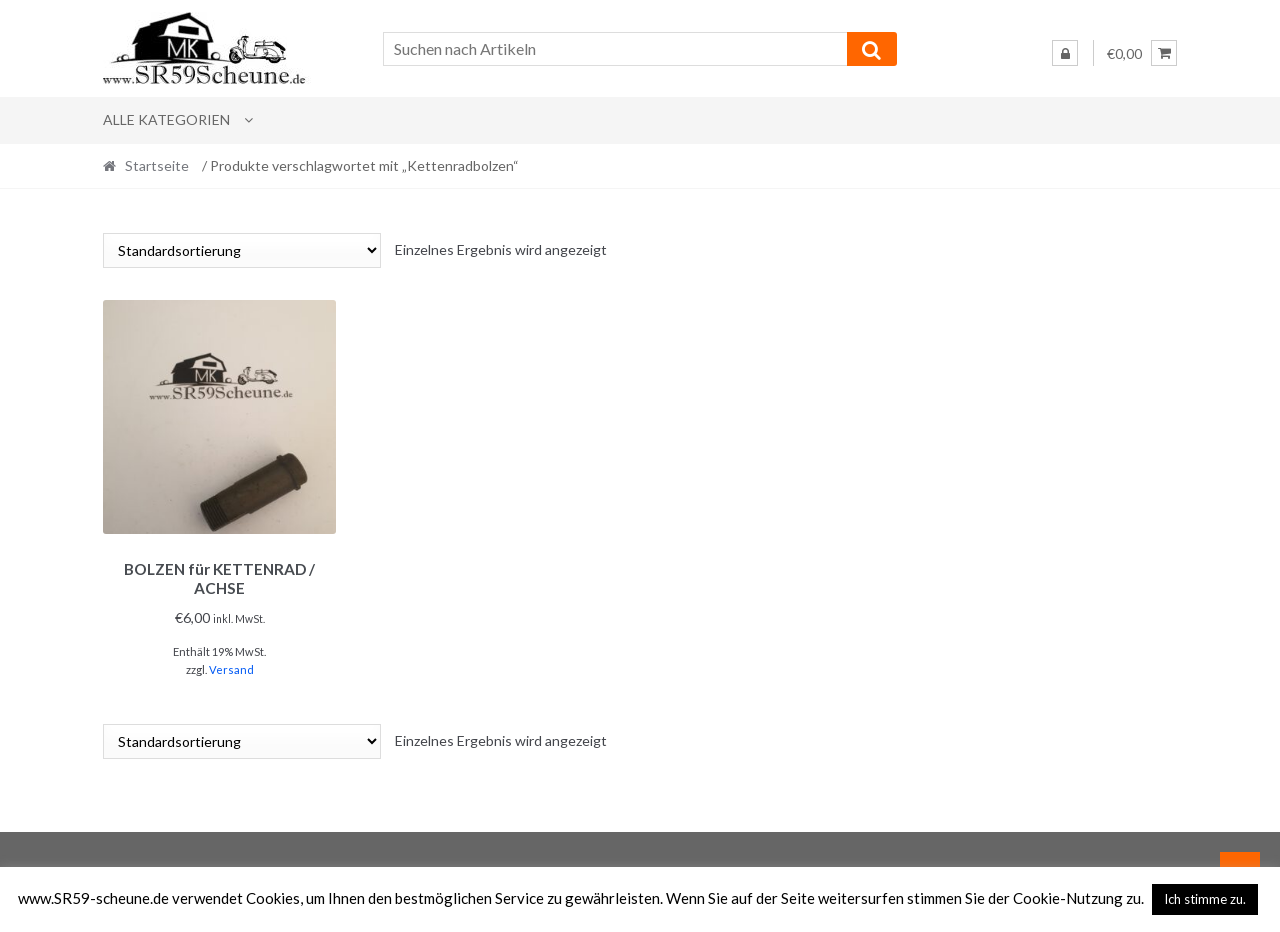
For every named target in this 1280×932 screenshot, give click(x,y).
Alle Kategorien (166, 119)
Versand (231, 666)
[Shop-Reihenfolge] (242, 250)
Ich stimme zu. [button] (1205, 899)
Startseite (157, 165)
